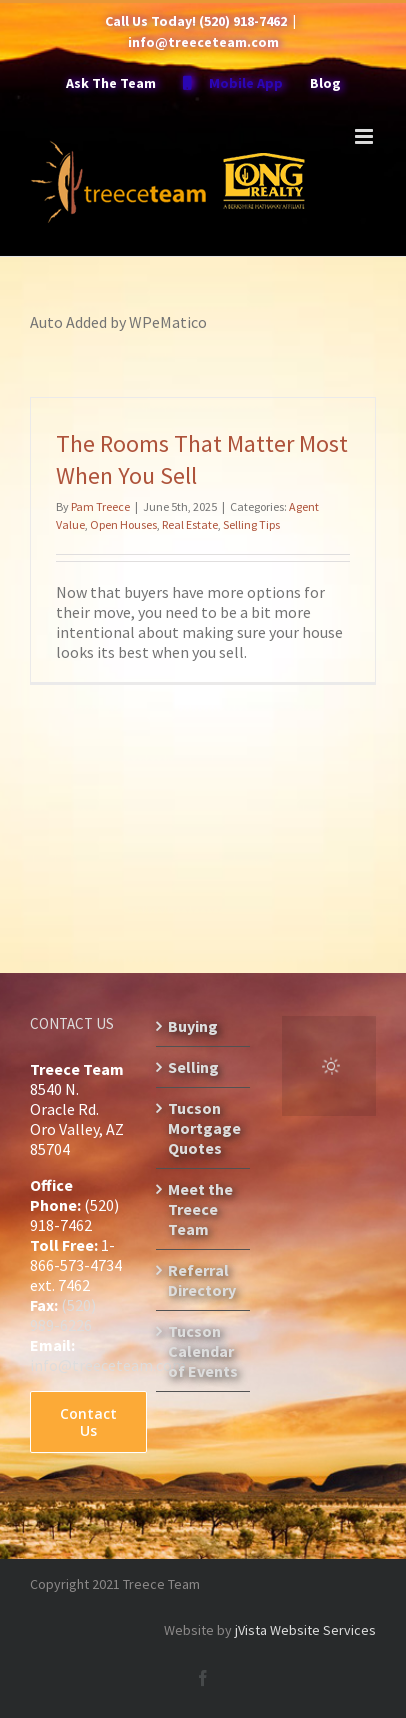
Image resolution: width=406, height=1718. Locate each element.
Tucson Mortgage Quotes (204, 1128)
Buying (193, 1026)
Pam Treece (100, 506)
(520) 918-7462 (243, 21)
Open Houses (123, 524)
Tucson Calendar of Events (203, 1351)
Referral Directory (202, 1280)
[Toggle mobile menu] (365, 136)
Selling (193, 1067)
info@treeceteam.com (203, 42)
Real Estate (190, 524)
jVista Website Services (305, 1630)
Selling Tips (251, 524)
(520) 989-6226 (63, 1315)
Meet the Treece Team (200, 1209)
